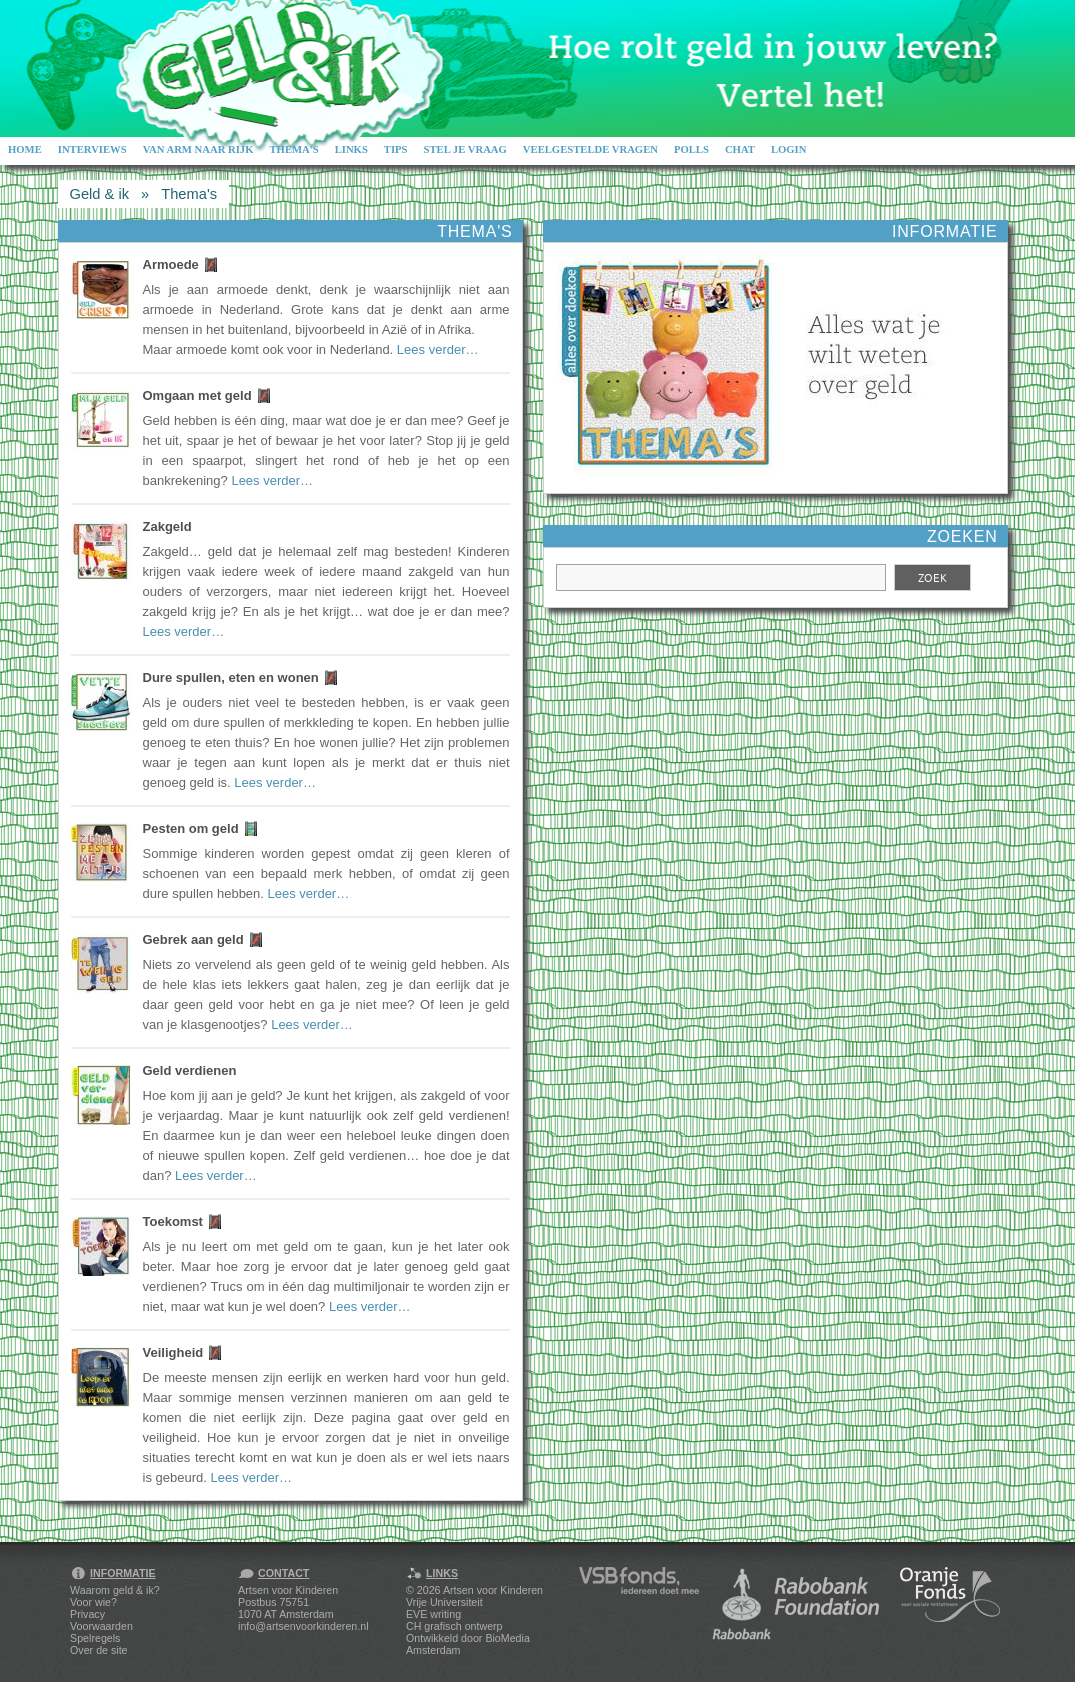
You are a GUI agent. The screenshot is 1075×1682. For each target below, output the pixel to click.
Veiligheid (173, 1352)
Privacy (87, 1614)
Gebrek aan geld (193, 939)
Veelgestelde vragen (590, 149)
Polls (691, 149)
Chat (740, 149)
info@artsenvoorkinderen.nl (303, 1626)
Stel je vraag (465, 149)
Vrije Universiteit (444, 1602)
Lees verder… (438, 349)
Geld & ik (99, 194)
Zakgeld (167, 526)
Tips (396, 149)
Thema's (293, 149)
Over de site (98, 1650)
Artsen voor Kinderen (493, 1590)
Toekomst (173, 1221)
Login (789, 149)
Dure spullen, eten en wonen (231, 677)
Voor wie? (93, 1602)
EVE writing (433, 1614)
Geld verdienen (190, 1070)
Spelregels (95, 1638)
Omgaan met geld (197, 395)
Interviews (92, 149)
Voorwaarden (101, 1626)
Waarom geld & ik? (115, 1590)
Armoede (171, 264)
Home (25, 149)
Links (351, 149)
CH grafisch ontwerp (454, 1626)
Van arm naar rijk (198, 149)
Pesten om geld (191, 828)
